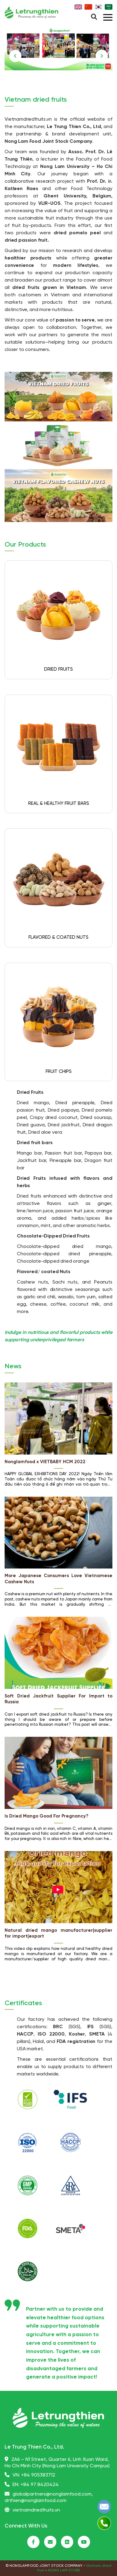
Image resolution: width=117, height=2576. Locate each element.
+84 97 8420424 (40, 2484)
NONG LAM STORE (64, 2570)
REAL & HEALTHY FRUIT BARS (58, 803)
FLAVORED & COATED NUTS (58, 937)
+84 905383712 (38, 2475)
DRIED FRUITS (58, 669)
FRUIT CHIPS (59, 1071)
